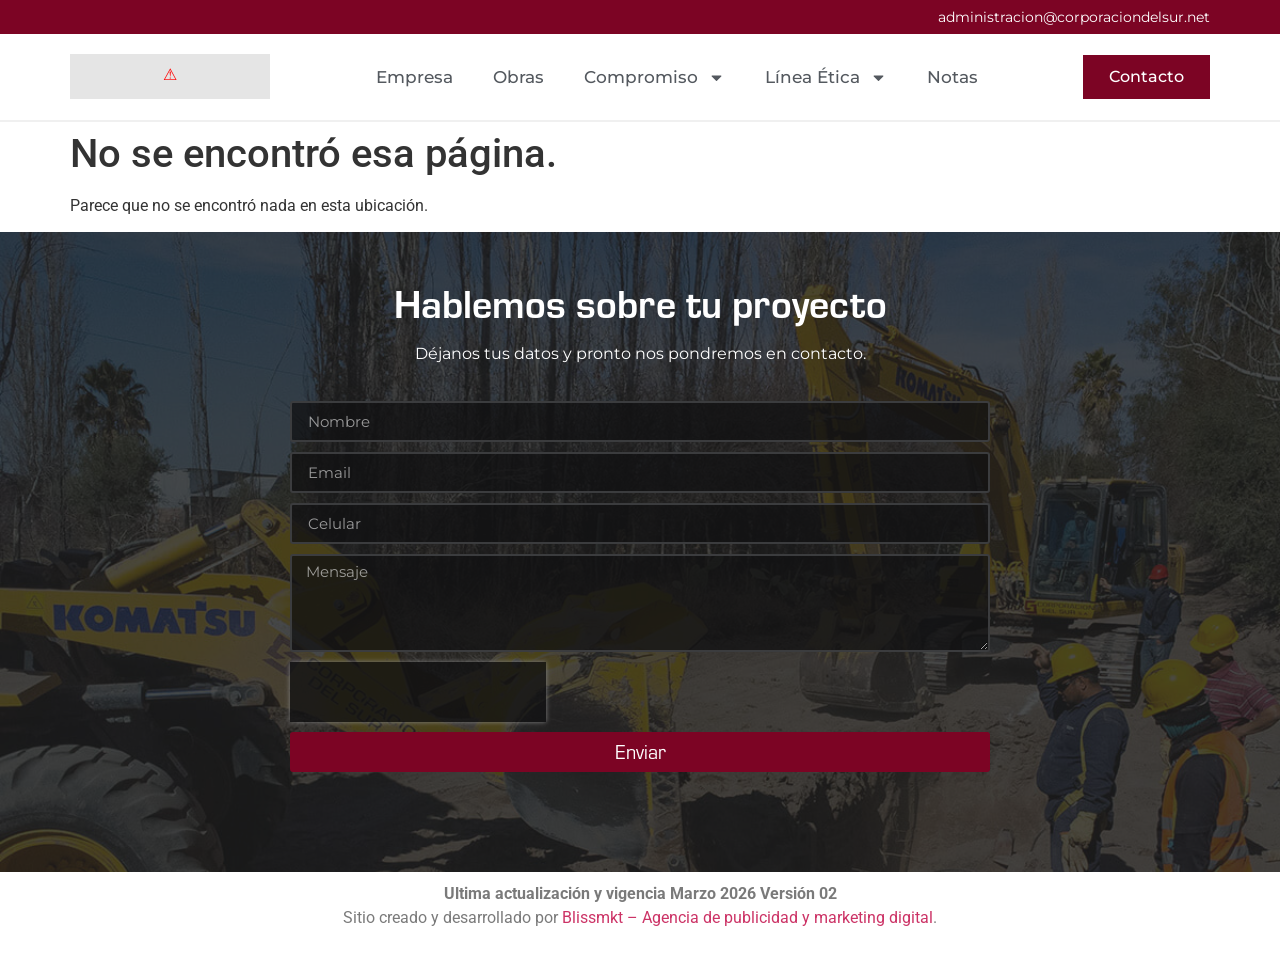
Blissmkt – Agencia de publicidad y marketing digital (747, 917)
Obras (518, 77)
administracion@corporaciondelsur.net (1074, 17)
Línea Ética (826, 77)
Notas (952, 77)
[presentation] (418, 692)
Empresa (414, 77)
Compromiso (654, 77)
